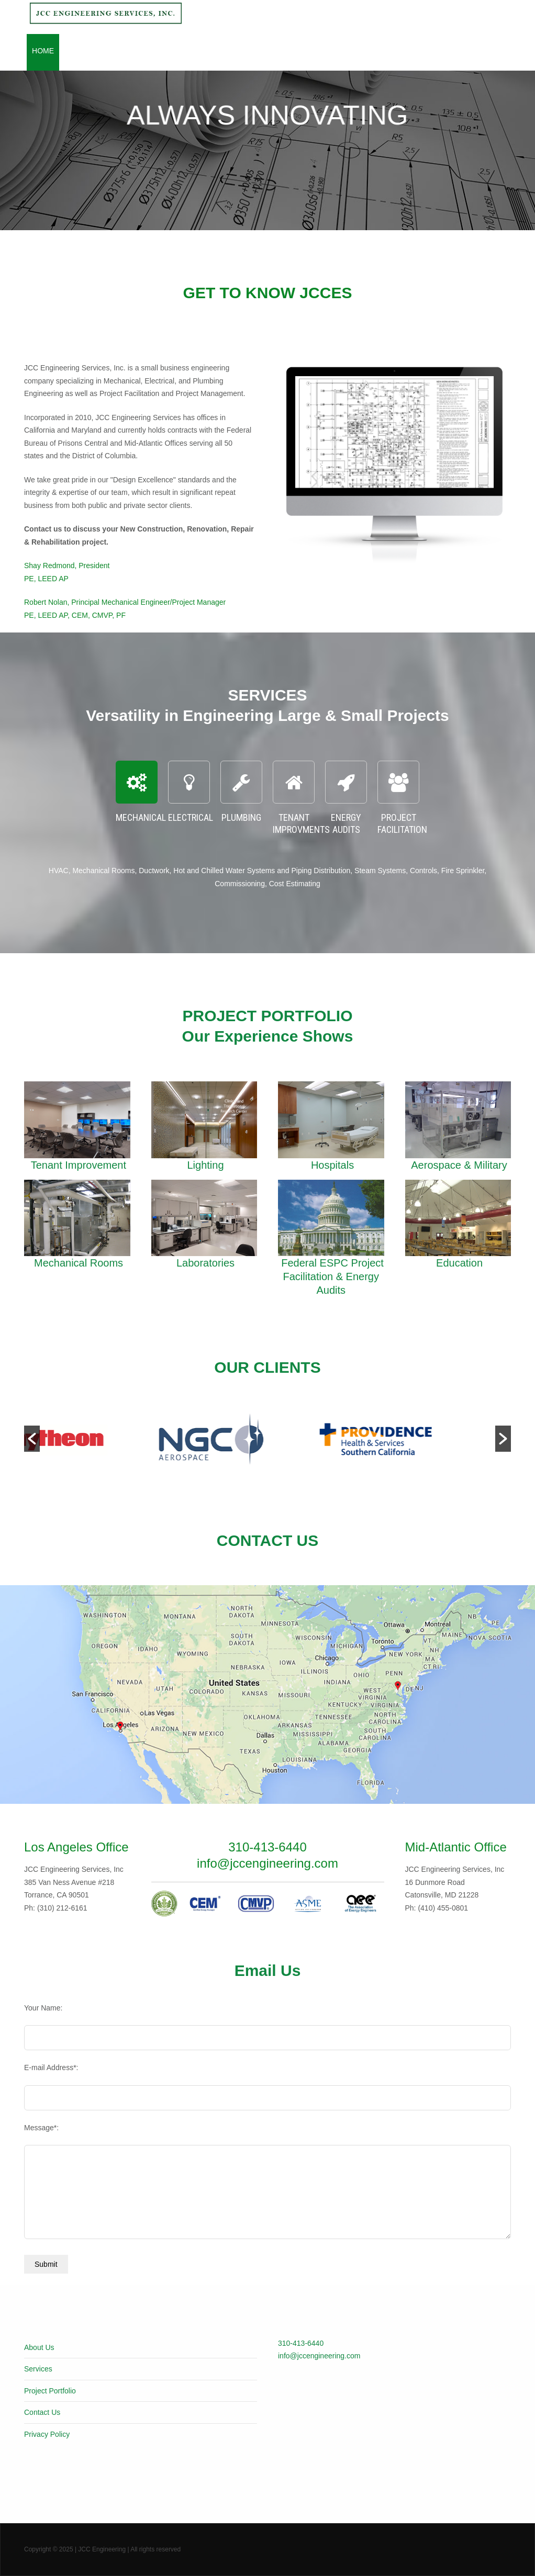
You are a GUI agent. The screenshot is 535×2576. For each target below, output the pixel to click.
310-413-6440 (301, 2343)
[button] (32, 1439)
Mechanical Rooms (78, 1263)
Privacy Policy (47, 2434)
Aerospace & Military (459, 1165)
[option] (105, 1439)
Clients (277, 51)
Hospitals (332, 1165)
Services (144, 51)
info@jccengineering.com (319, 2356)
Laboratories (205, 1263)
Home (43, 51)
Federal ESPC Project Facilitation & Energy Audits (332, 1276)
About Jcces (90, 51)
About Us (39, 2347)
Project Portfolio (212, 51)
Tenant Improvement (78, 1165)
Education (459, 1263)
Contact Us (327, 51)
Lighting (205, 1165)
